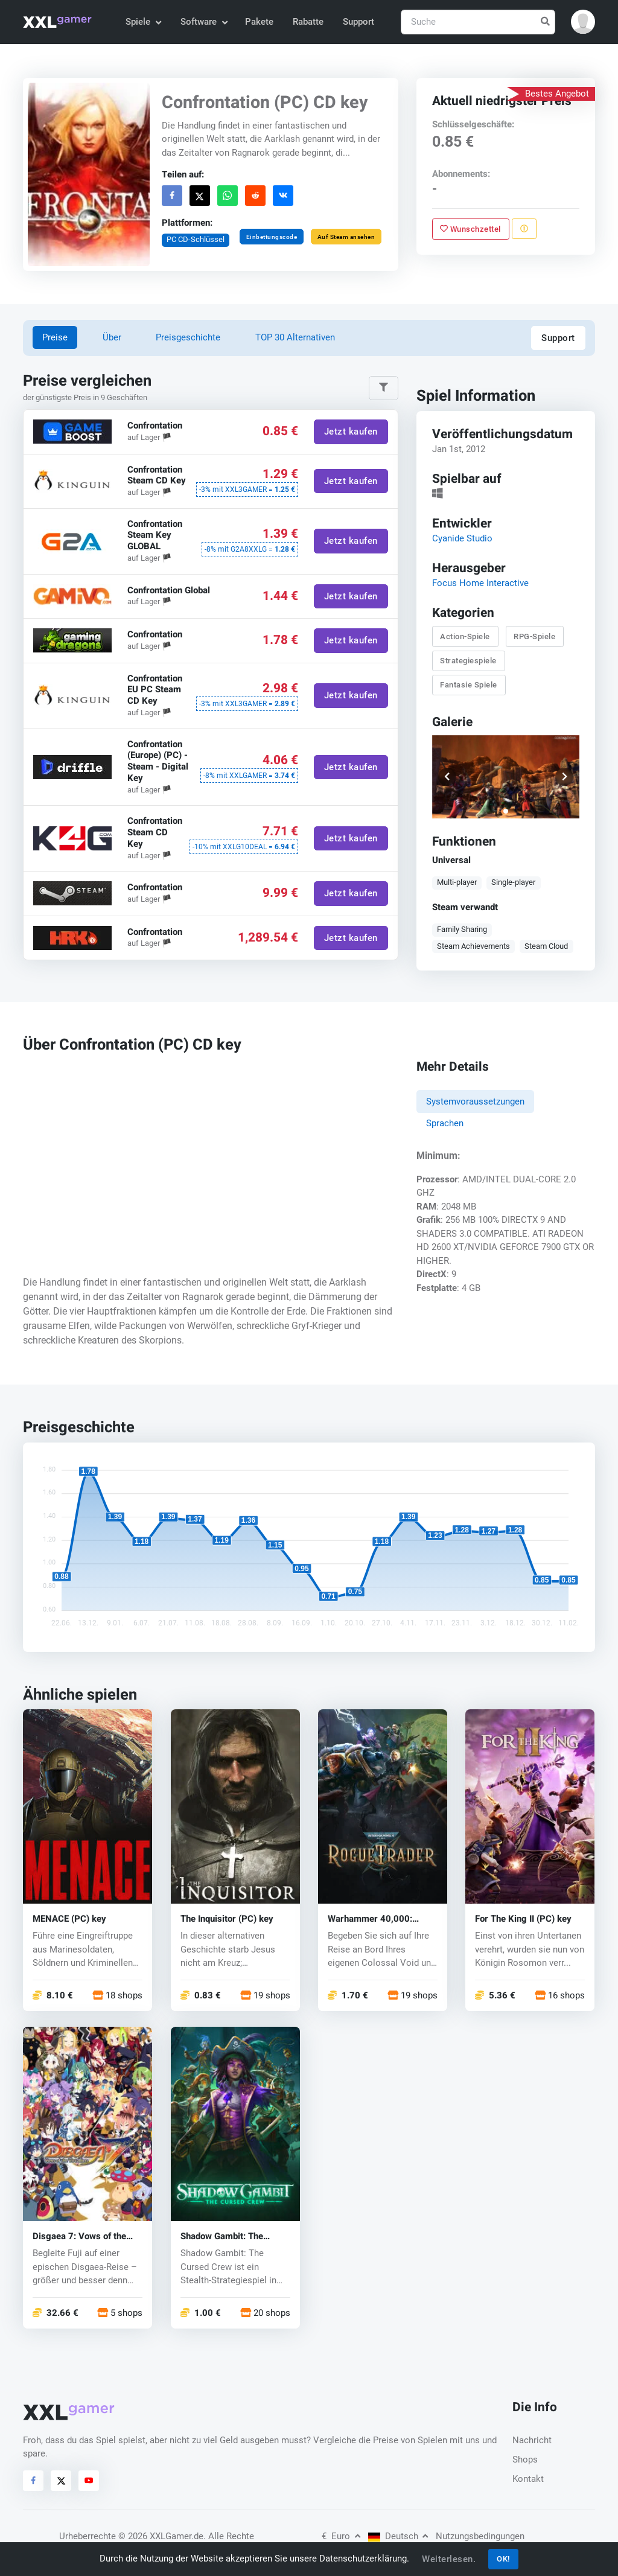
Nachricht (532, 2440)
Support (358, 21)
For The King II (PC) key (523, 1919)
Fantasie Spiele (468, 684)
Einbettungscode (272, 236)
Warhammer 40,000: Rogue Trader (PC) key (374, 1919)
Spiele (143, 21)
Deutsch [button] (398, 2536)
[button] (583, 22)
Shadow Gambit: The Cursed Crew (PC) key (225, 2236)
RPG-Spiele (534, 636)
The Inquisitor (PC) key (226, 1919)
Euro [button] (341, 2536)
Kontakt (528, 2478)
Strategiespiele (468, 660)
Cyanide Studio (462, 538)
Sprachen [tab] (445, 1123)
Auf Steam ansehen (346, 236)
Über (112, 337)
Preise (55, 337)
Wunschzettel (470, 228)
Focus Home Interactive (480, 583)
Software (203, 21)
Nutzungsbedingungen (480, 2536)
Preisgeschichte (188, 337)
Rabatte (308, 21)
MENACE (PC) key (69, 1919)
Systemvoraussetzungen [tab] (475, 1101)
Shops (525, 2459)
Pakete (259, 21)
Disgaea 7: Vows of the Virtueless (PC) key (79, 2236)
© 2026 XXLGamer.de (160, 2536)
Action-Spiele (465, 636)
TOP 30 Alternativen (295, 337)
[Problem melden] (524, 228)
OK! (503, 2558)
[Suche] (478, 22)
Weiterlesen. (449, 2559)
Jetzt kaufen (351, 431)
